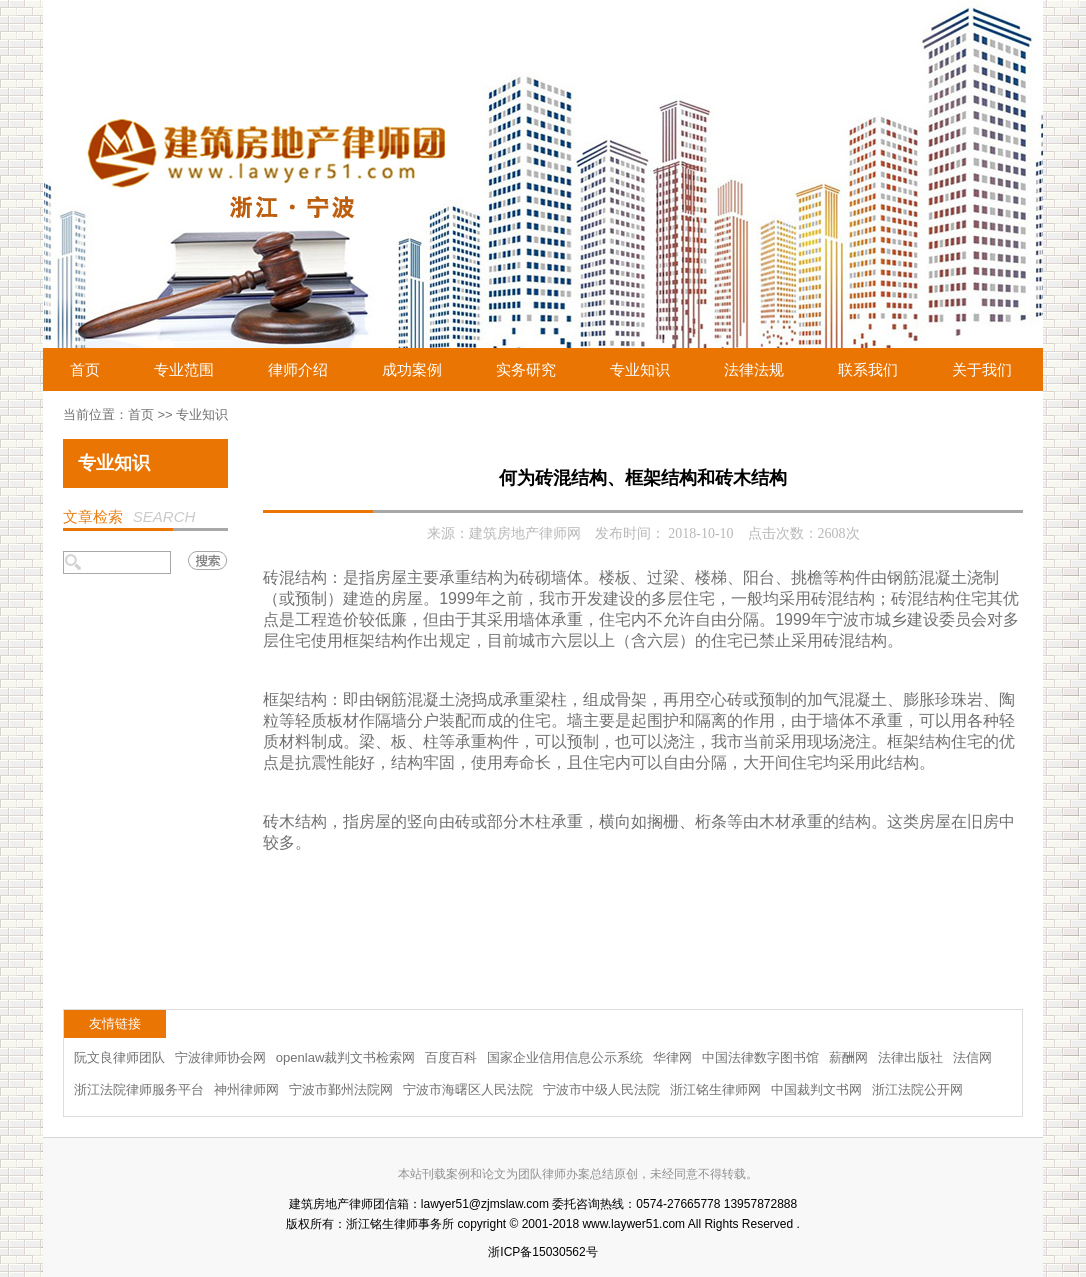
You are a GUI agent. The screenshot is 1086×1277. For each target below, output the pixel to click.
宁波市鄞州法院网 (341, 1089)
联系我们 (868, 369)
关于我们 (982, 369)
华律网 (672, 1057)
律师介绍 (298, 369)
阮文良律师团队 (119, 1057)
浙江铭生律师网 (715, 1089)
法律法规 (754, 369)
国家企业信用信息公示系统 (565, 1057)
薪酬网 (848, 1057)
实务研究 (526, 369)
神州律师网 (246, 1089)
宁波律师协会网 (220, 1057)
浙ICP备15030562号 (542, 1252)
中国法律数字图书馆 (760, 1057)
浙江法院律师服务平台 (139, 1089)
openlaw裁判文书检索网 (345, 1057)
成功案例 (412, 369)
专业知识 (640, 369)
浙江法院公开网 (917, 1089)
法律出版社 (910, 1057)
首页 (85, 369)
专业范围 (184, 369)
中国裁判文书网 (816, 1089)
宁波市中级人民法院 (601, 1089)
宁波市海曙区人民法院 (468, 1089)
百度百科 (451, 1057)
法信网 (972, 1057)
